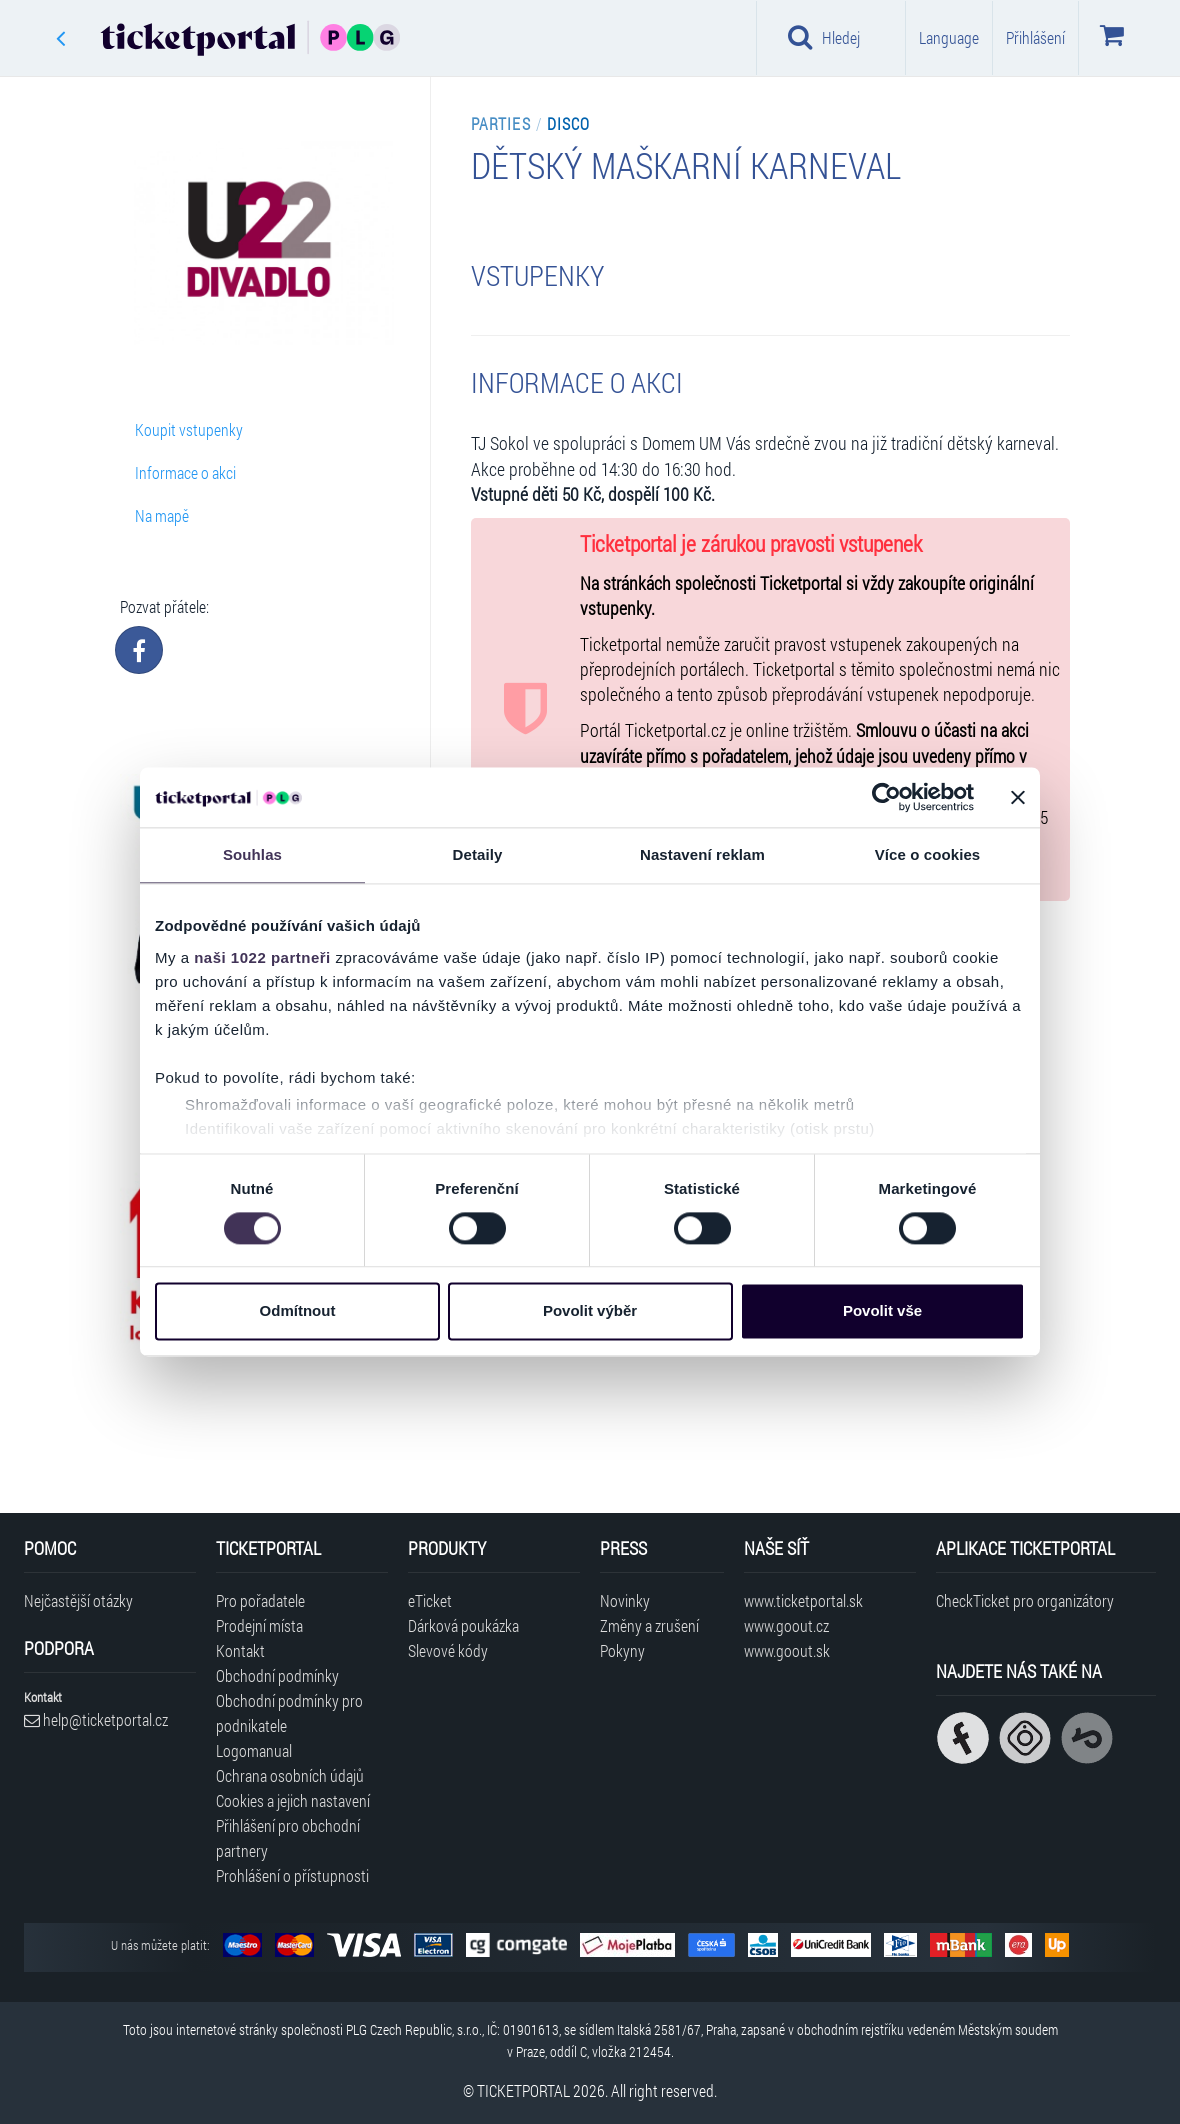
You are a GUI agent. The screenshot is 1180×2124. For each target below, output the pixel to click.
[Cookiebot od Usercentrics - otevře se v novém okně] (886, 797)
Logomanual (254, 1750)
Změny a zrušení (649, 1625)
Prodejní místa (259, 1625)
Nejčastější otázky (78, 1600)
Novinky (625, 1600)
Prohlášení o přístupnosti (292, 1875)
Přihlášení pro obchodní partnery (288, 1838)
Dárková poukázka (463, 1625)
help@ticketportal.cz (96, 1719)
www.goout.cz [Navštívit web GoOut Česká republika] (786, 1625)
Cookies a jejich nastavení (293, 1800)
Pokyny (622, 1650)
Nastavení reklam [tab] (702, 854)
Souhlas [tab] (252, 854)
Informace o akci (185, 472)
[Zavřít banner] (1018, 797)
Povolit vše (882, 1311)
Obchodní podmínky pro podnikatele (289, 1713)
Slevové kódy (448, 1650)
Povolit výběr (590, 1311)
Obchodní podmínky (277, 1675)
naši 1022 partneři (262, 957)
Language (949, 37)
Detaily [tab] (478, 854)
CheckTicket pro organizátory (1025, 1600)
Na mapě (162, 515)
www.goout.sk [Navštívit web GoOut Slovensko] (787, 1650)
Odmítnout (298, 1311)
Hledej (824, 37)
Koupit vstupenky (189, 429)
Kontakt (240, 1650)
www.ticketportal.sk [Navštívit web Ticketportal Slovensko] (803, 1600)
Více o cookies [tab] (928, 854)
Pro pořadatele (260, 1600)
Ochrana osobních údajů (290, 1775)
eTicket (430, 1600)
